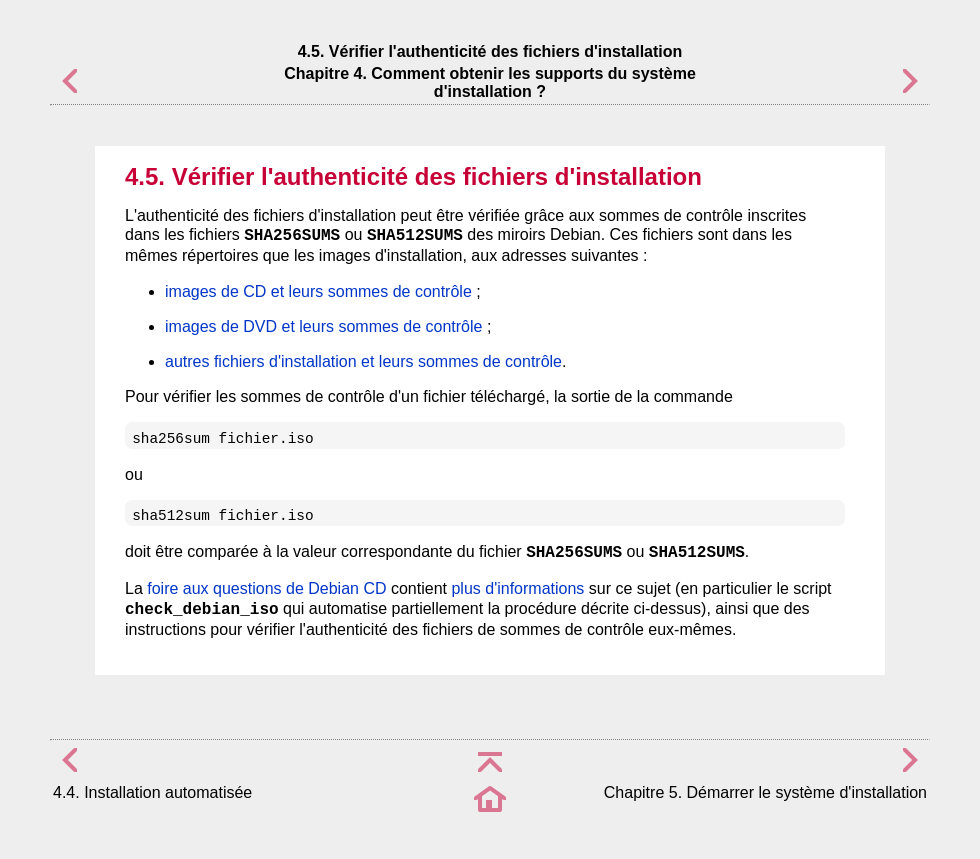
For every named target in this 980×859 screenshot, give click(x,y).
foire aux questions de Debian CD (266, 588)
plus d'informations (517, 588)
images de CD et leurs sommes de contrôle (318, 291)
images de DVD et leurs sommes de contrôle (323, 326)
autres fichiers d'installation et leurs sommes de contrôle (363, 361)
